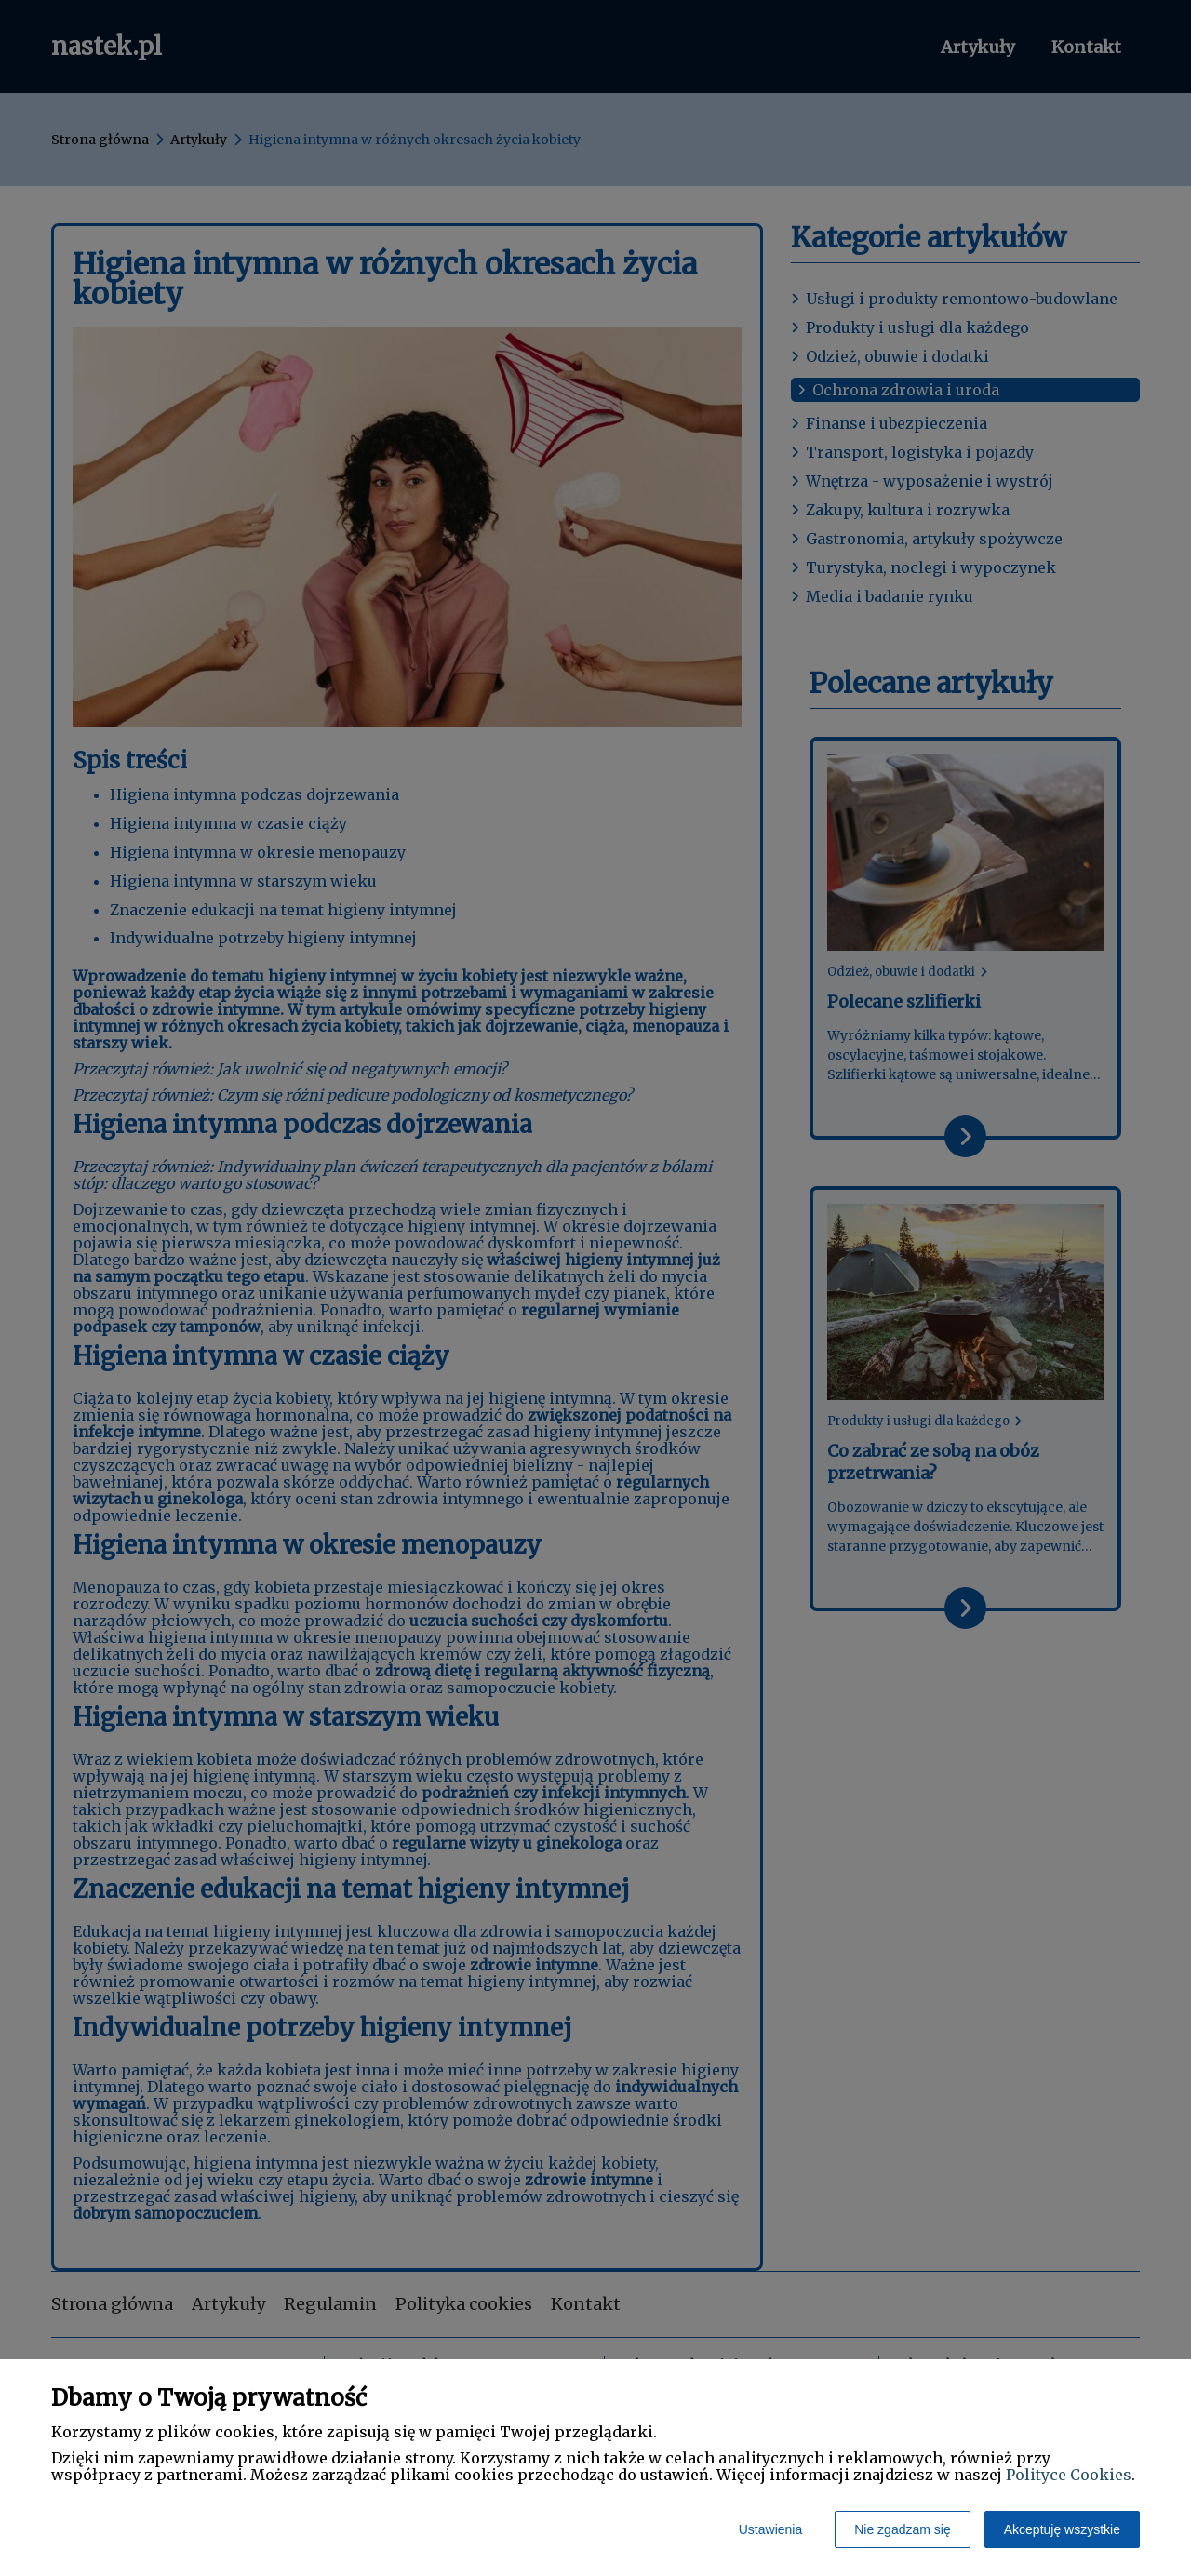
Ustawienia (770, 2529)
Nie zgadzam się (902, 2529)
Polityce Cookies (1068, 2474)
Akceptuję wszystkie (1062, 2529)
